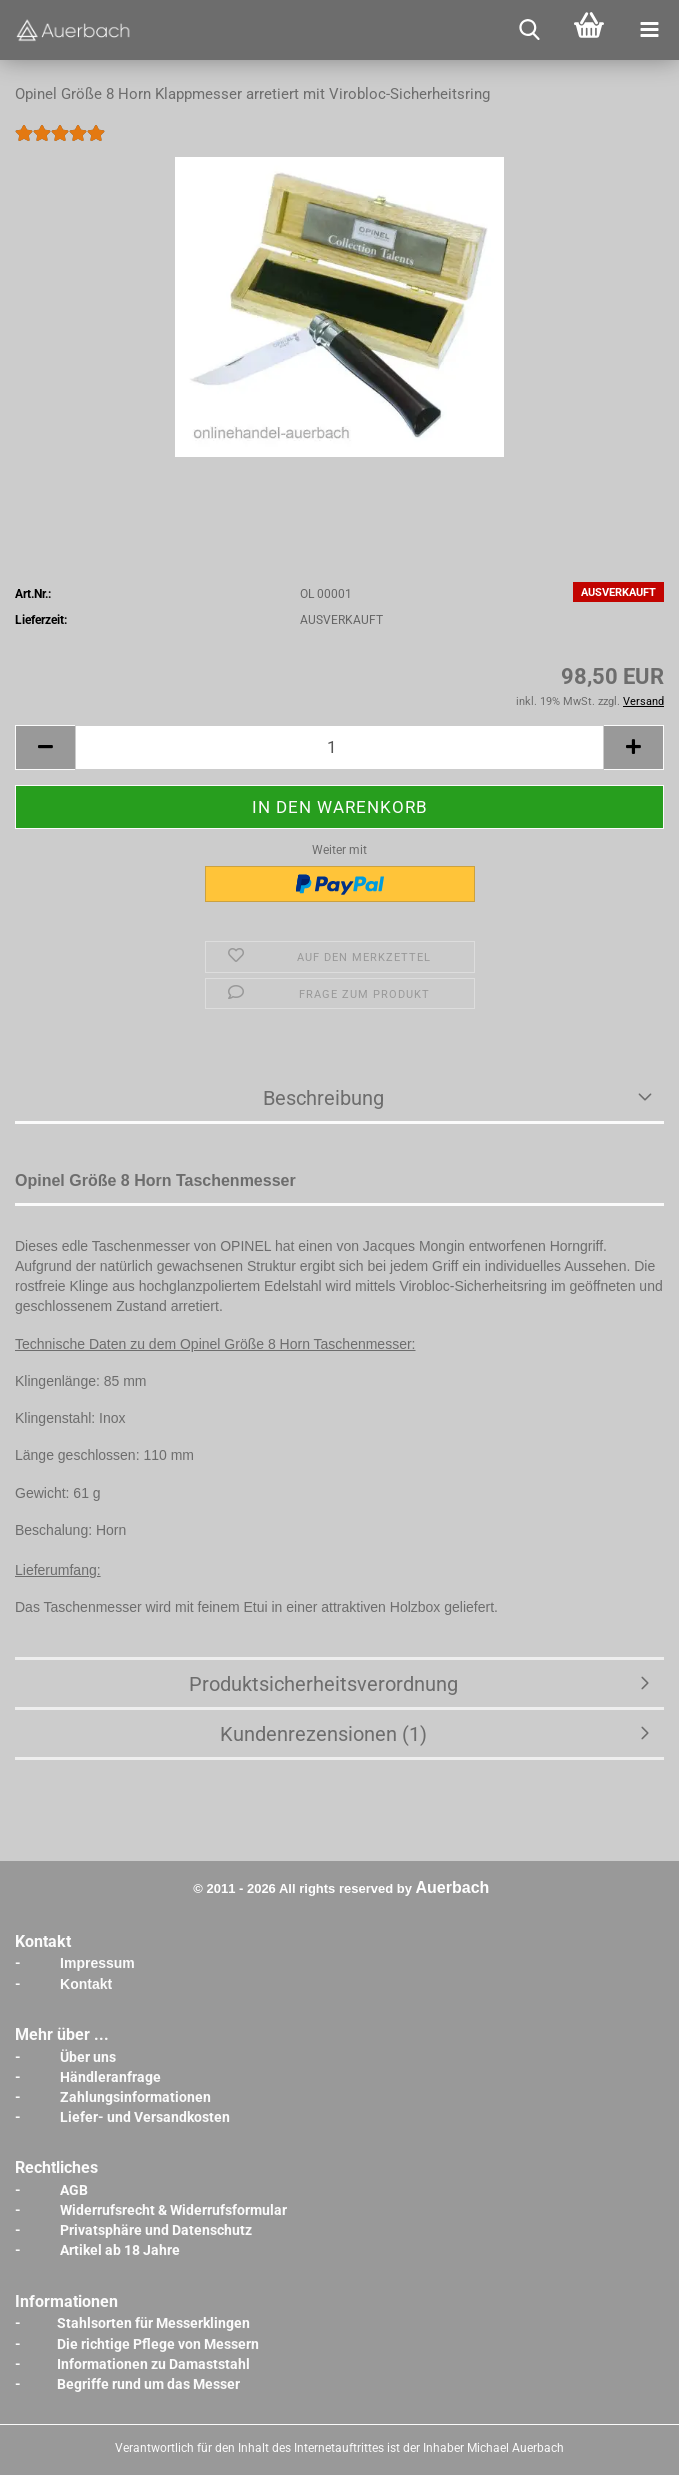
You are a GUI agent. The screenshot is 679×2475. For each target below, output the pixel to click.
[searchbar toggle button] (529, 30)
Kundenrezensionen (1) (323, 1734)
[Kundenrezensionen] (60, 147)
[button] (45, 747)
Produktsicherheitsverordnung (323, 1684)
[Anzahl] (339, 747)
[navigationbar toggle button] (649, 30)
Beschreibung (323, 1098)
